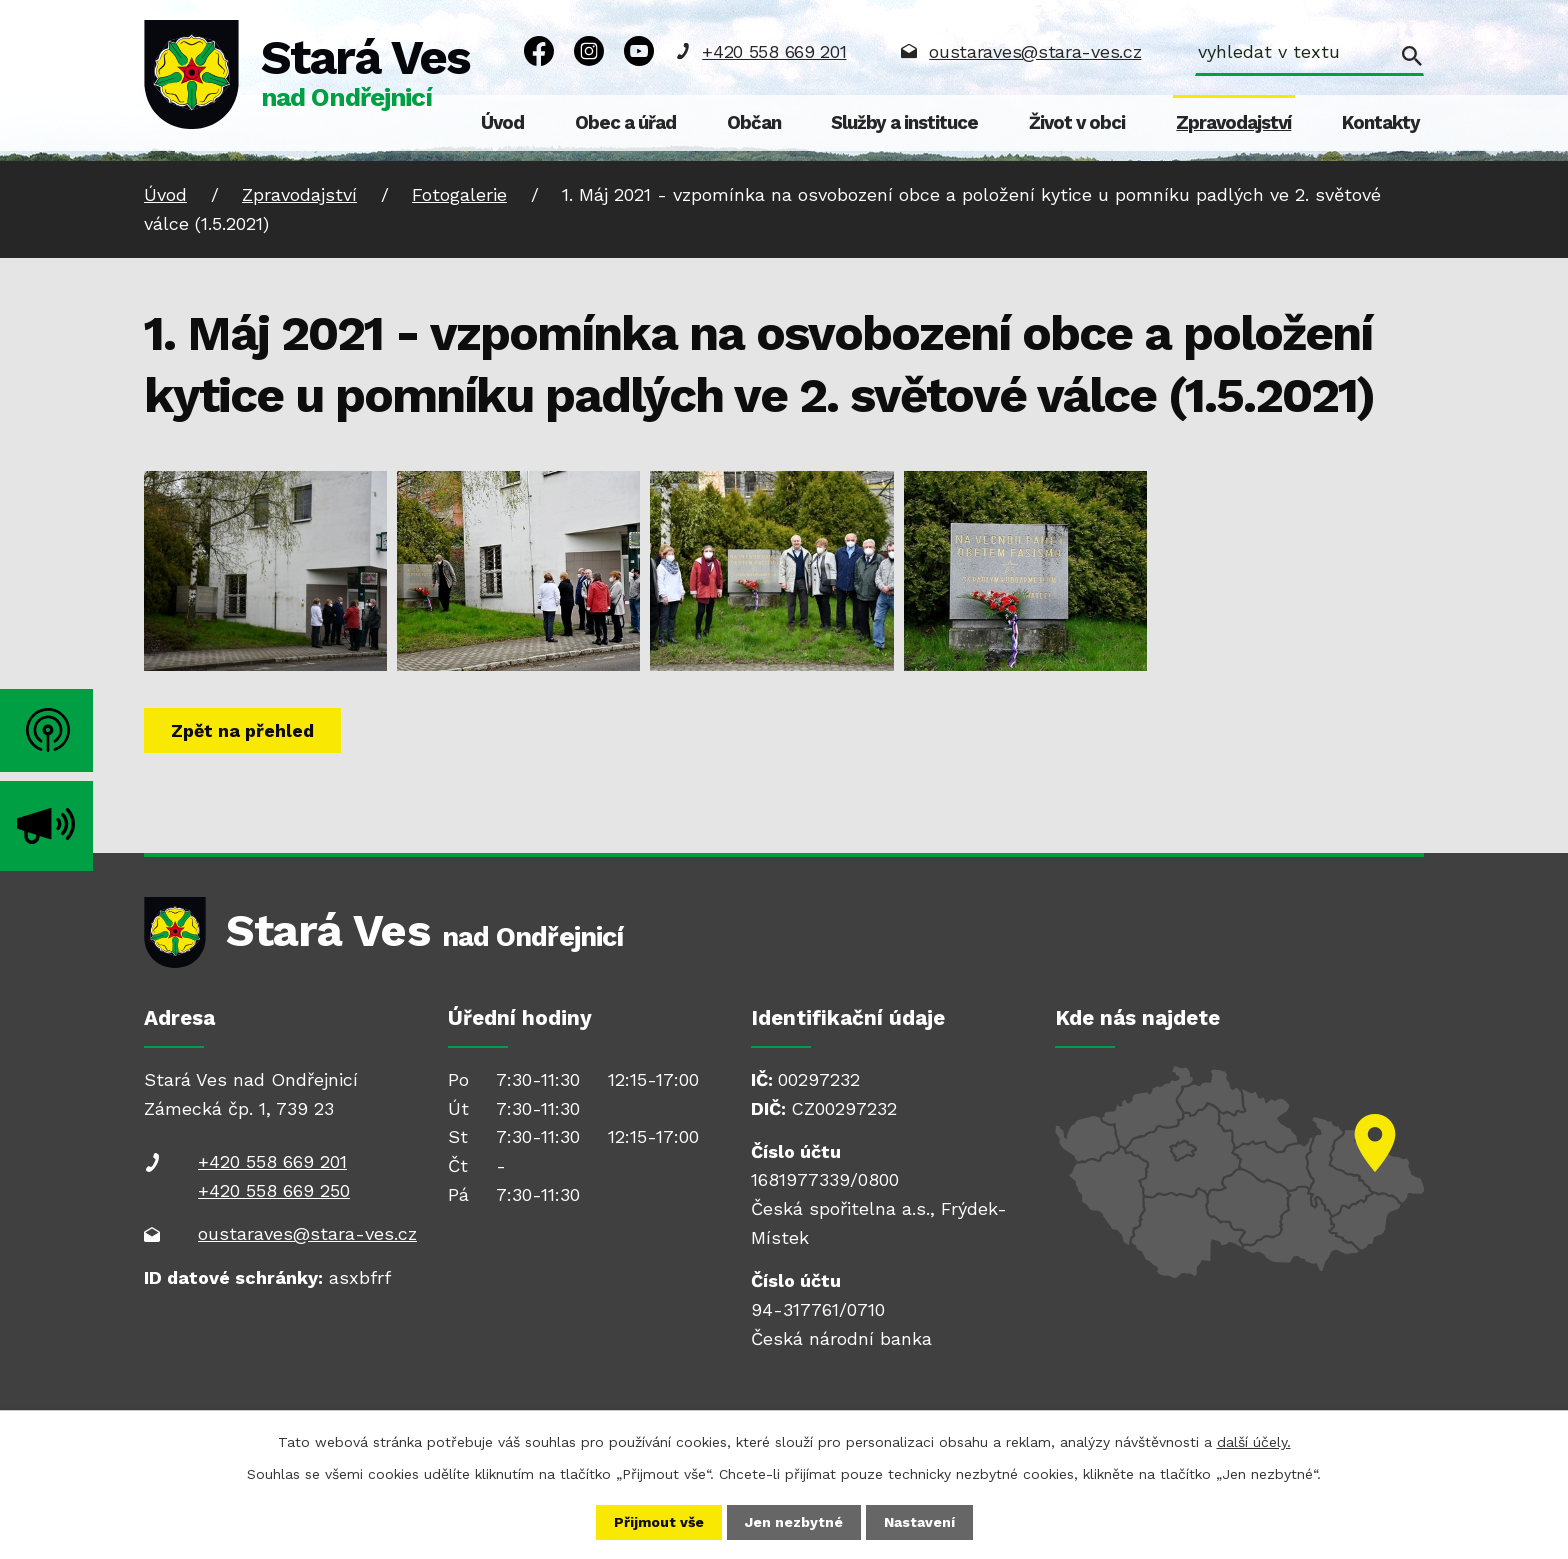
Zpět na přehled (242, 730)
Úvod (502, 123)
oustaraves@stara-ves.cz (1035, 51)
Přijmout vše (659, 1522)
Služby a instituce (904, 123)
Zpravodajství (1233, 123)
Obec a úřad (625, 123)
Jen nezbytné (794, 1522)
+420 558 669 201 (774, 51)
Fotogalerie (459, 194)
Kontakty (1381, 123)
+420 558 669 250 (274, 1190)
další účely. (1254, 1442)
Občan (754, 123)
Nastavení (919, 1522)
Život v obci (1077, 123)
